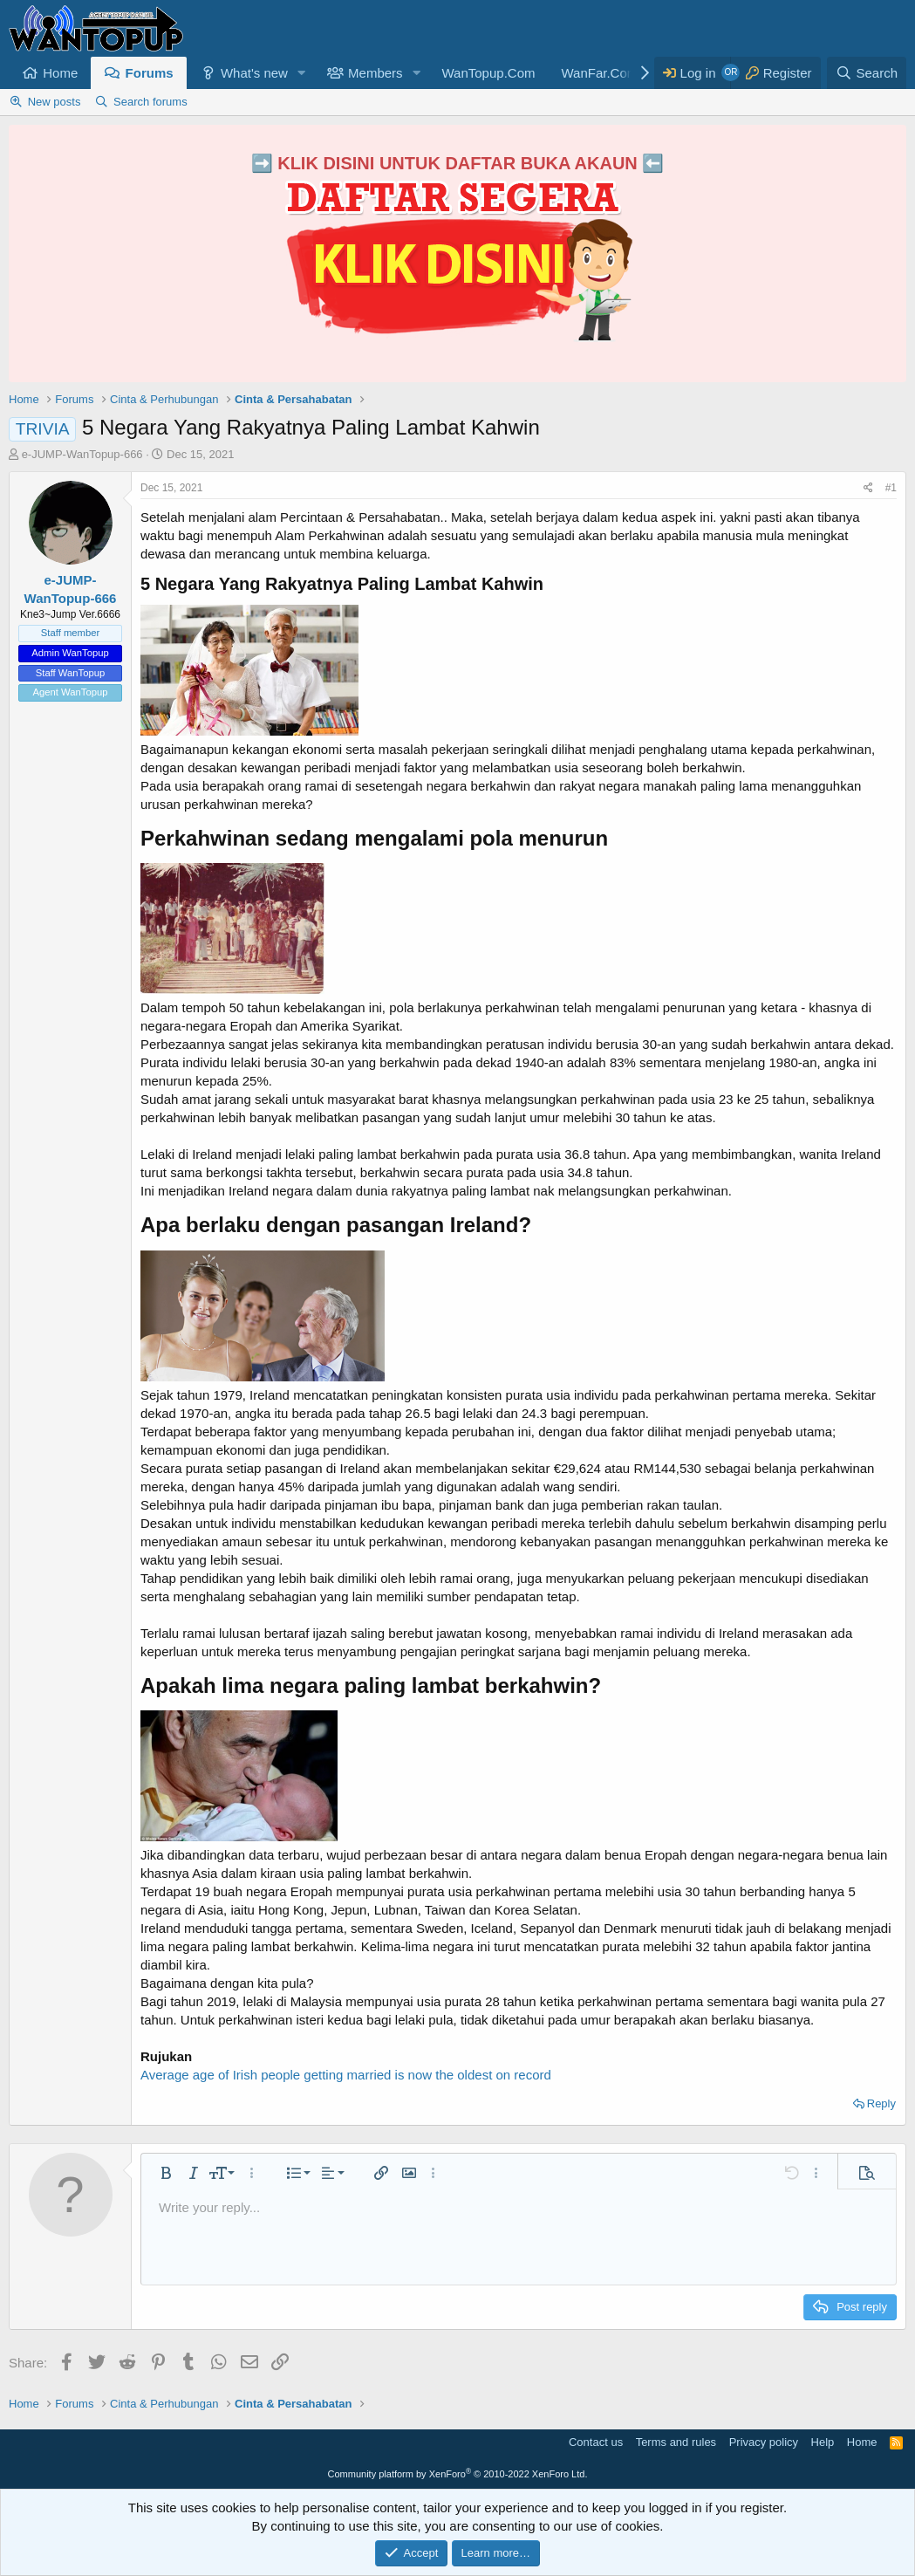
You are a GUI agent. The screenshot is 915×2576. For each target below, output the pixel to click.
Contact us (596, 2442)
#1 (891, 488)
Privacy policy (763, 2442)
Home (60, 72)
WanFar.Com (599, 72)
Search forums (150, 101)
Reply (881, 2103)
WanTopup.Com (488, 72)
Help (823, 2442)
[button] (302, 73)
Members (375, 72)
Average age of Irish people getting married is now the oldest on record (345, 2074)
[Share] (868, 488)
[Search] (866, 73)
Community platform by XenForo (458, 2474)
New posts (54, 101)
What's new (254, 72)
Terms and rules (676, 2442)
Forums (150, 72)
